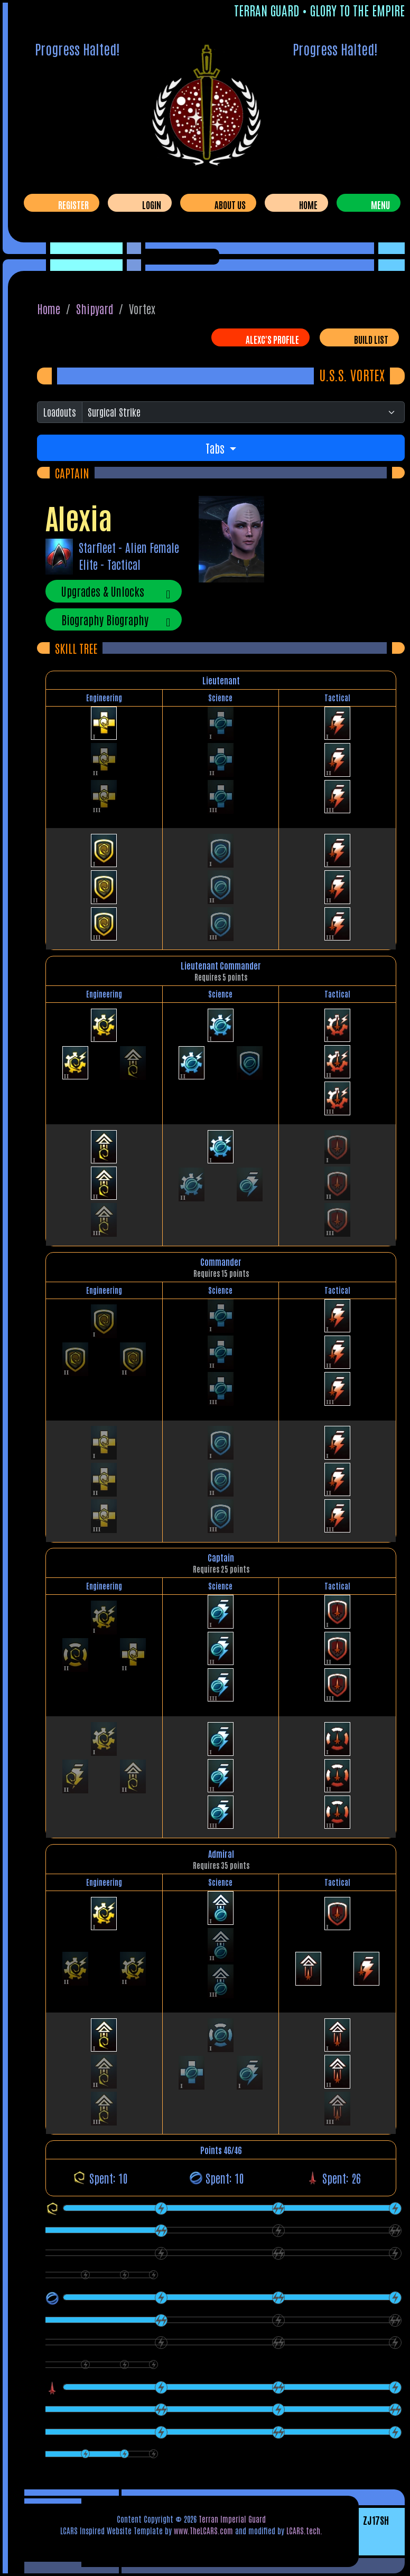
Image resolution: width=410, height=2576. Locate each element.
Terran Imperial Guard (232, 2519)
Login (151, 204)
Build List (371, 339)
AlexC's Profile (272, 339)
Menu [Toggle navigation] (380, 204)
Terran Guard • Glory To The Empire (319, 10)
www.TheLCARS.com (203, 2530)
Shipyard (95, 308)
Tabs (216, 447)
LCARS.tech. (304, 2530)
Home (308, 204)
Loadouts (59, 411)
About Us (230, 204)
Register (73, 204)
